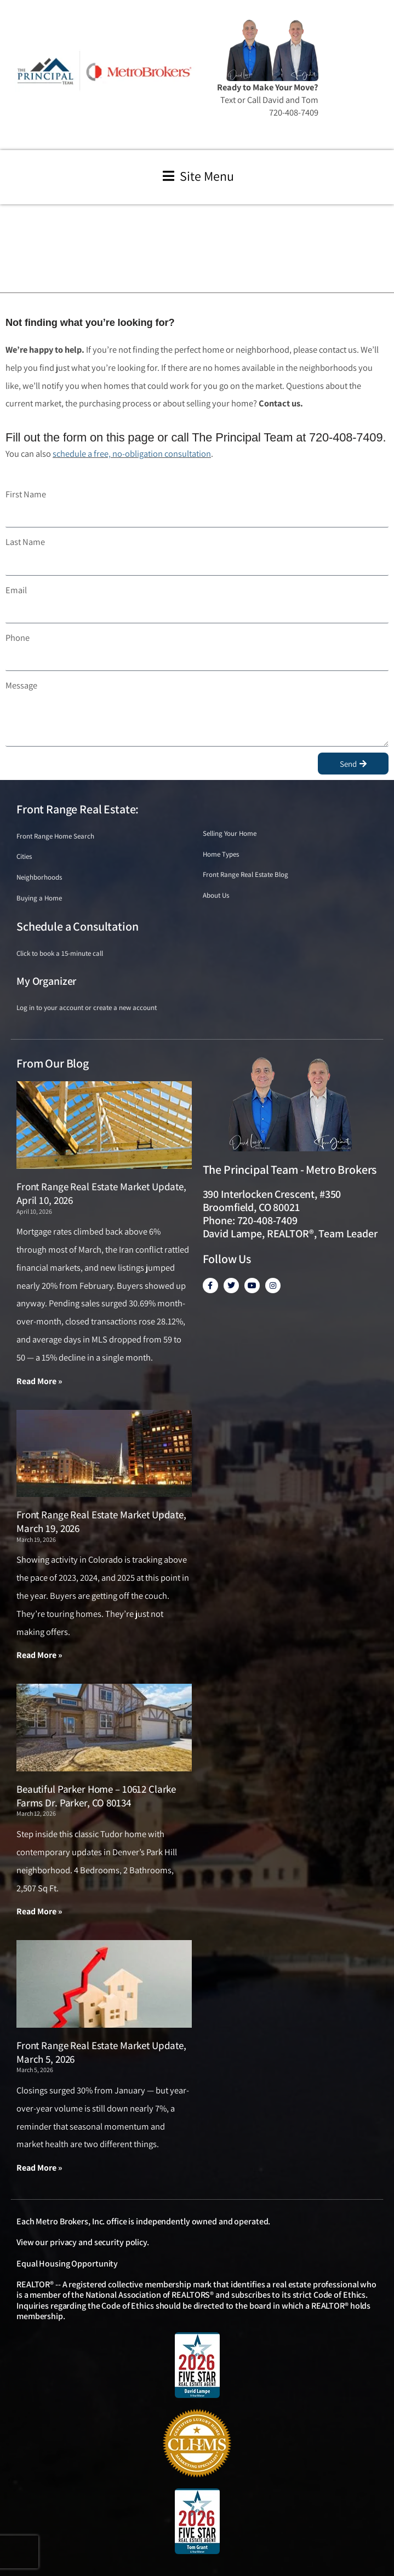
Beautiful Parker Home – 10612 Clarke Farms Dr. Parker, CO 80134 (96, 1795)
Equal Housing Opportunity (67, 2263)
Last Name (25, 542)
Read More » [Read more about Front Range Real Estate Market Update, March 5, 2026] (39, 2167)
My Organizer (46, 981)
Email (16, 590)
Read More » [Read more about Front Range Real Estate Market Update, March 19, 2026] (39, 1655)
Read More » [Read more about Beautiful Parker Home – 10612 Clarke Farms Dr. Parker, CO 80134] (39, 1911)
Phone (17, 638)
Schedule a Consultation (77, 926)
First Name (25, 494)
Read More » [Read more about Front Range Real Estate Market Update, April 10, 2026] (39, 1381)
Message (21, 685)
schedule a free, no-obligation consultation (132, 453)
